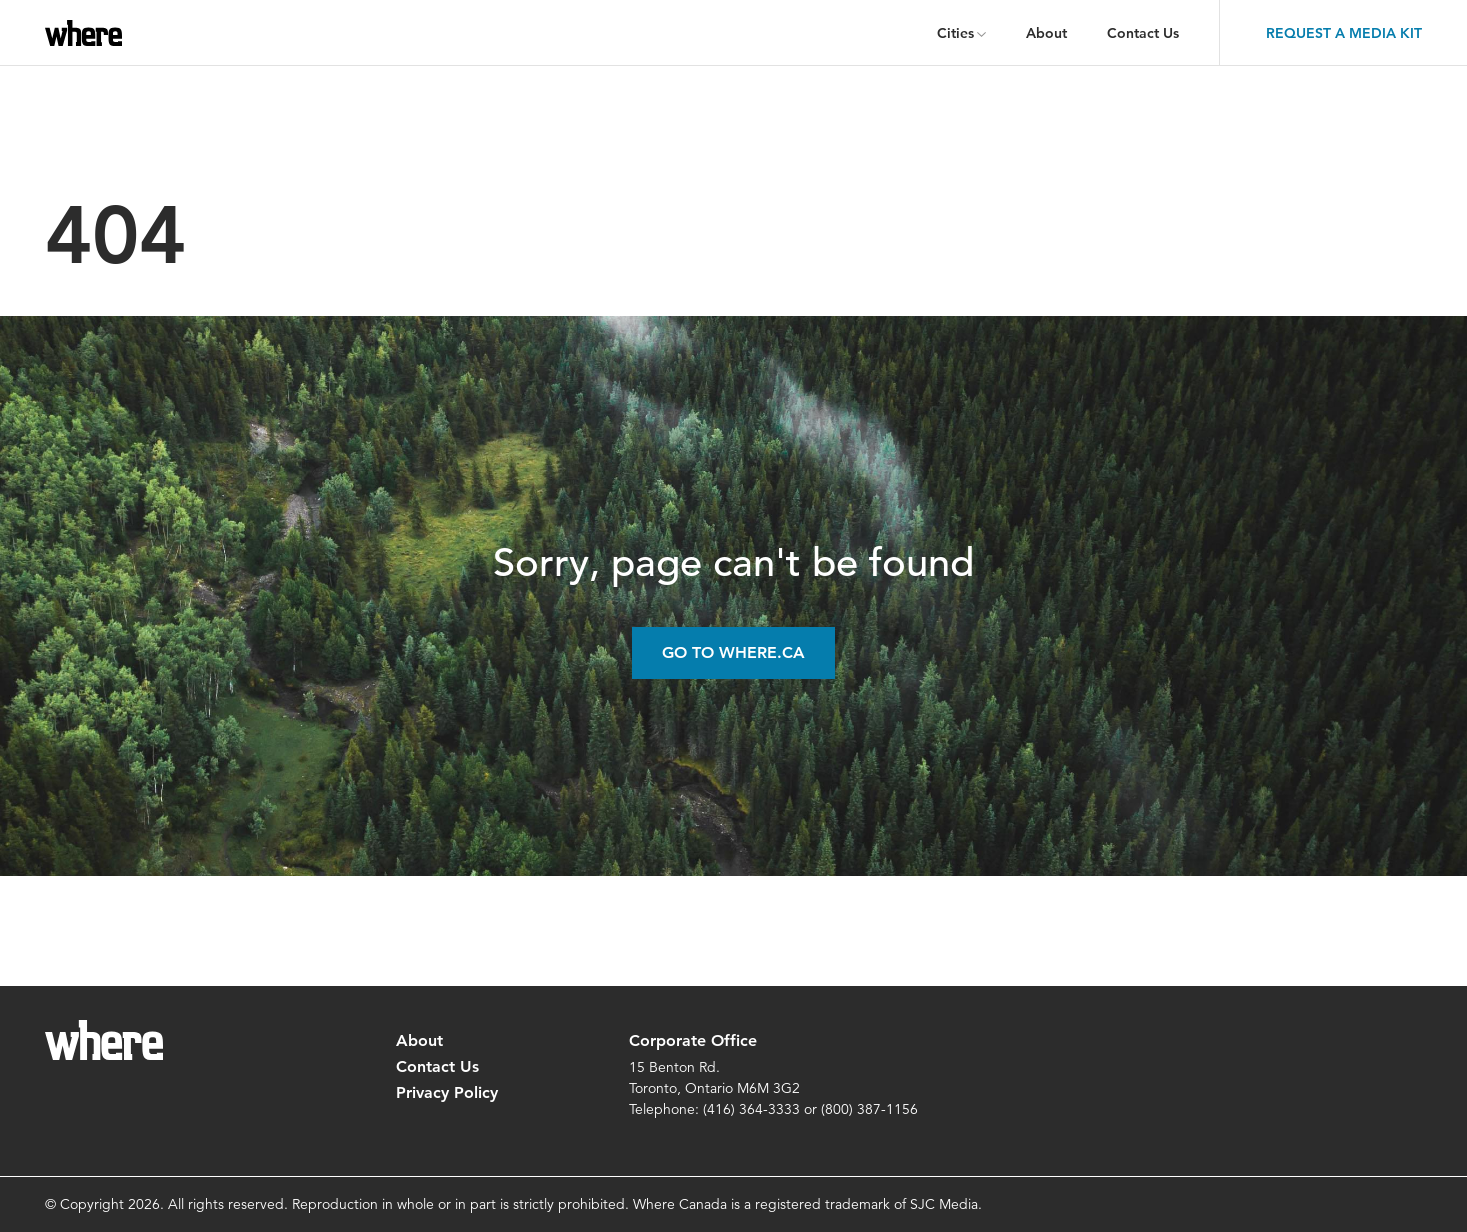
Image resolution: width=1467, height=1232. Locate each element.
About (1046, 33)
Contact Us (1143, 33)
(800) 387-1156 (869, 1109)
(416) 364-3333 (751, 1109)
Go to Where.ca (733, 652)
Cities (955, 33)
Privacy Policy (447, 1092)
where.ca (87, 33)
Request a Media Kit (1344, 33)
